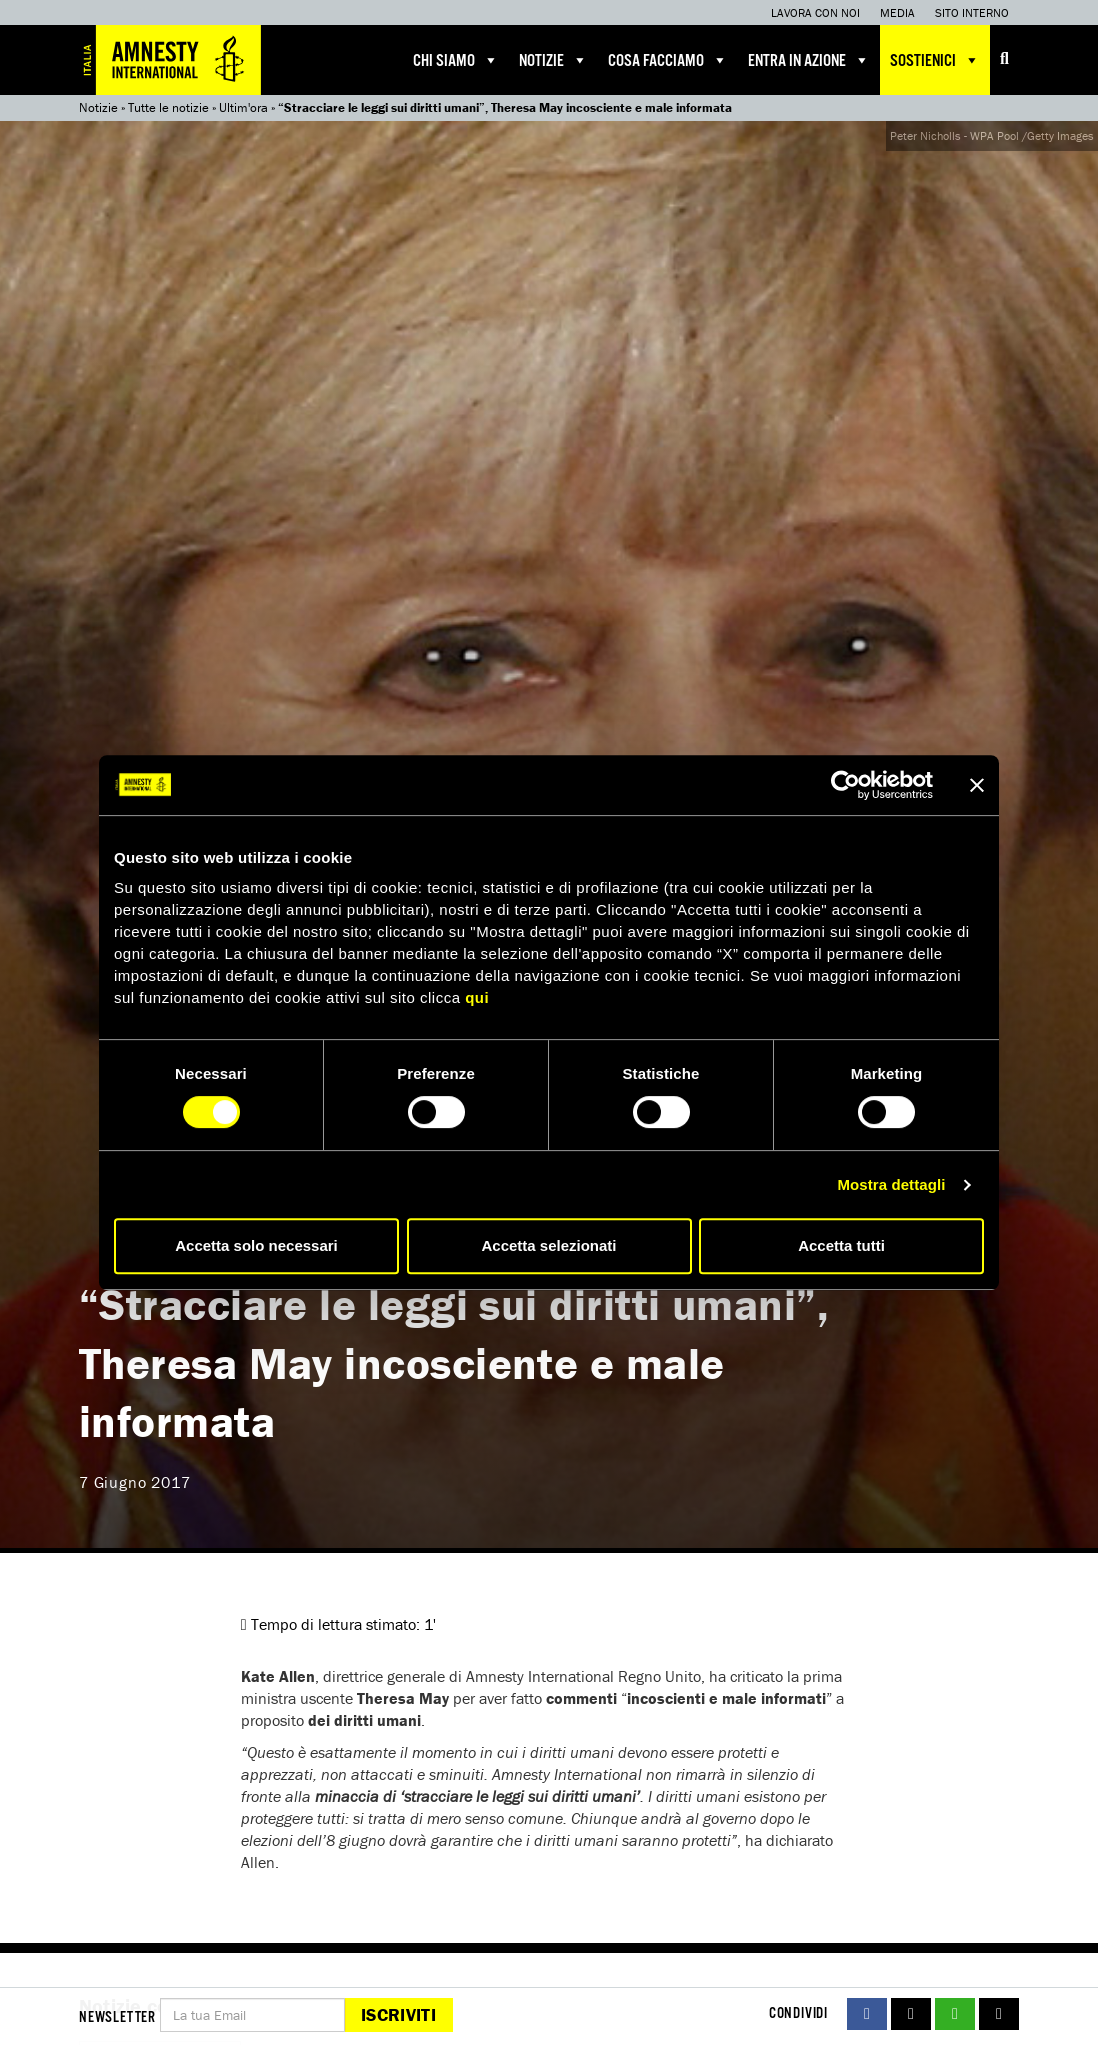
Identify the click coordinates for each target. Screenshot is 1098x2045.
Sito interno (972, 12)
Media (897, 12)
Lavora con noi (815, 12)
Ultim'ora (243, 107)
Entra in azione (809, 60)
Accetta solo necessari (256, 1245)
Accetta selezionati (548, 1245)
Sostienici (935, 60)
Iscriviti (398, 2014)
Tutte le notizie (168, 107)
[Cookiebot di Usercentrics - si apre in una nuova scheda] (845, 785)
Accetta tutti (841, 1245)
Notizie (553, 60)
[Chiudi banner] (977, 785)
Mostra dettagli (891, 1184)
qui (477, 997)
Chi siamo (456, 60)
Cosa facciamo (668, 60)
